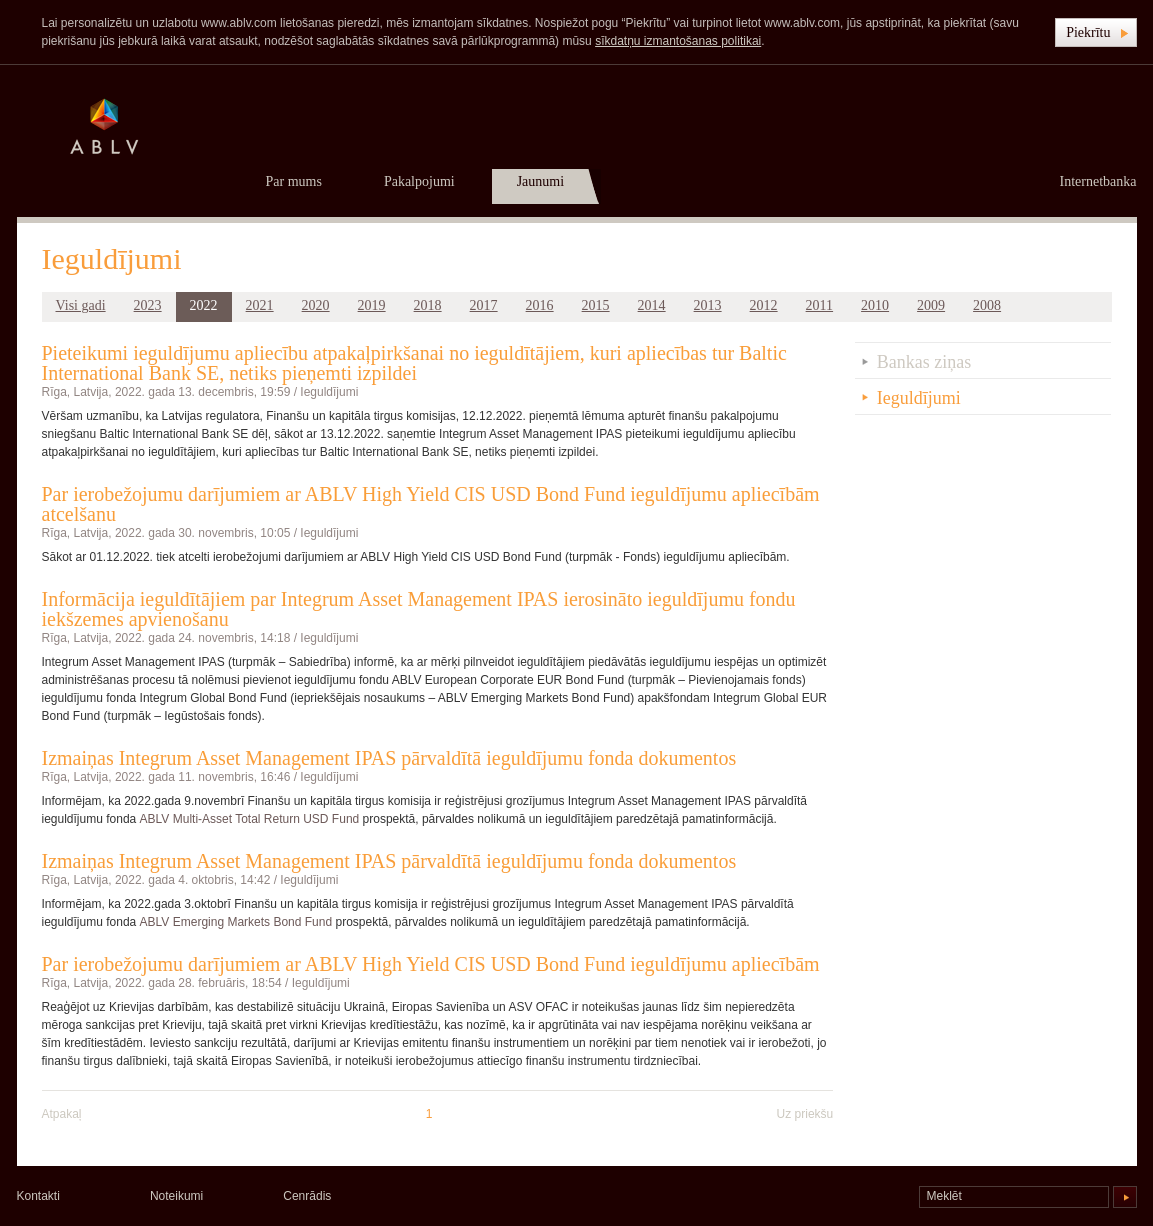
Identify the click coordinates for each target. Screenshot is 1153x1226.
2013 (708, 305)
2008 (987, 305)
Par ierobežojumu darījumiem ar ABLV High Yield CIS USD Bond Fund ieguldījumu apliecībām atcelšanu (431, 504)
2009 (931, 305)
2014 (652, 305)
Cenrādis (307, 1196)
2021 (260, 305)
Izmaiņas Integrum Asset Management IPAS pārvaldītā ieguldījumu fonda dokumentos (389, 758)
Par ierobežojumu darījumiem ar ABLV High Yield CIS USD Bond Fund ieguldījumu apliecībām (431, 964)
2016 (540, 305)
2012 (764, 305)
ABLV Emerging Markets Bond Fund (236, 922)
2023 (148, 305)
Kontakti (38, 1196)
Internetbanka (1098, 181)
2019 (372, 305)
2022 (204, 305)
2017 (484, 305)
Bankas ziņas (924, 362)
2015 (596, 305)
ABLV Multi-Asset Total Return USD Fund (250, 819)
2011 (819, 305)
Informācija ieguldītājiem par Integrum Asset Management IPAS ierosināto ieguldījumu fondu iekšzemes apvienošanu (419, 609)
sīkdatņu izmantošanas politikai (678, 41)
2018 (428, 305)
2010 (875, 305)
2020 (316, 305)
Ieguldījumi (329, 392)
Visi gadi (81, 305)
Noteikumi (176, 1196)
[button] (1095, 32)
